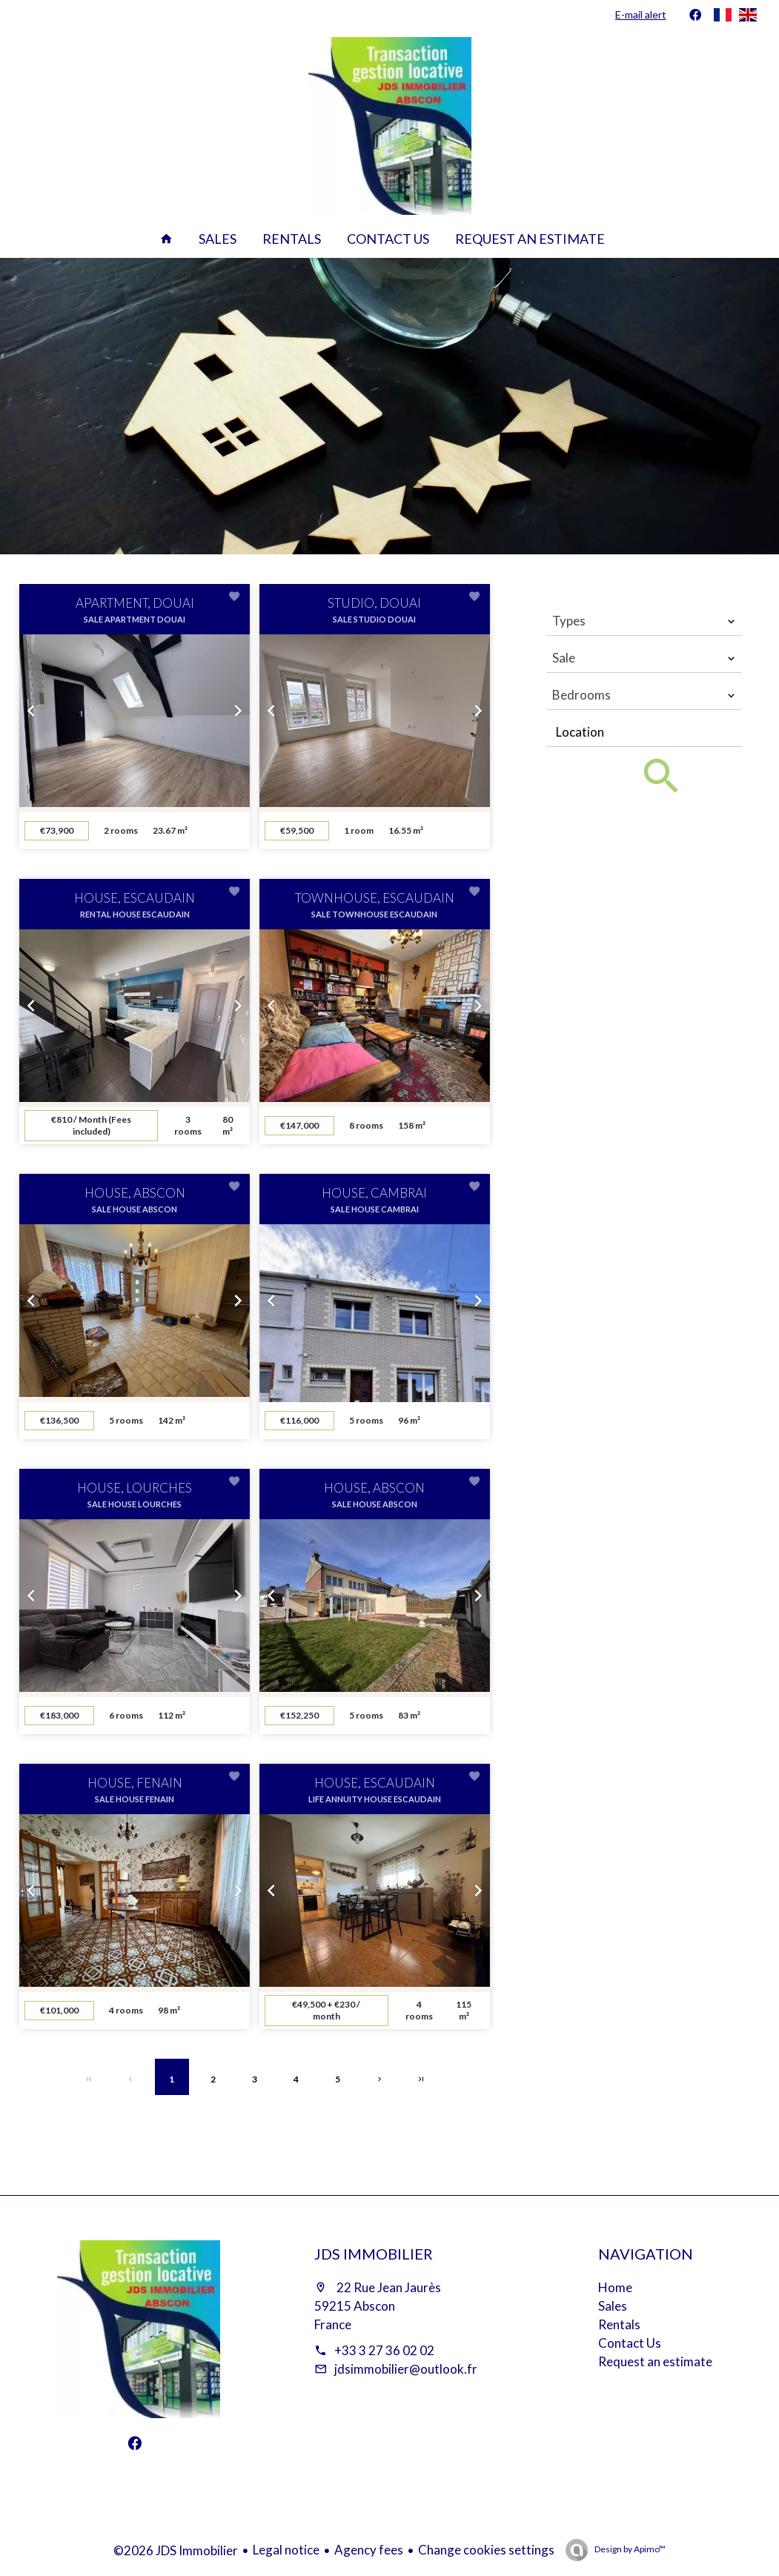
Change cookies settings (486, 2549)
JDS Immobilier (373, 2254)
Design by (629, 2549)
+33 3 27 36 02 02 (384, 2350)
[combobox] (644, 621)
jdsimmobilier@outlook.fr (405, 2369)
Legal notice (286, 2549)
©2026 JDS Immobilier (175, 2550)
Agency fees (368, 2549)
